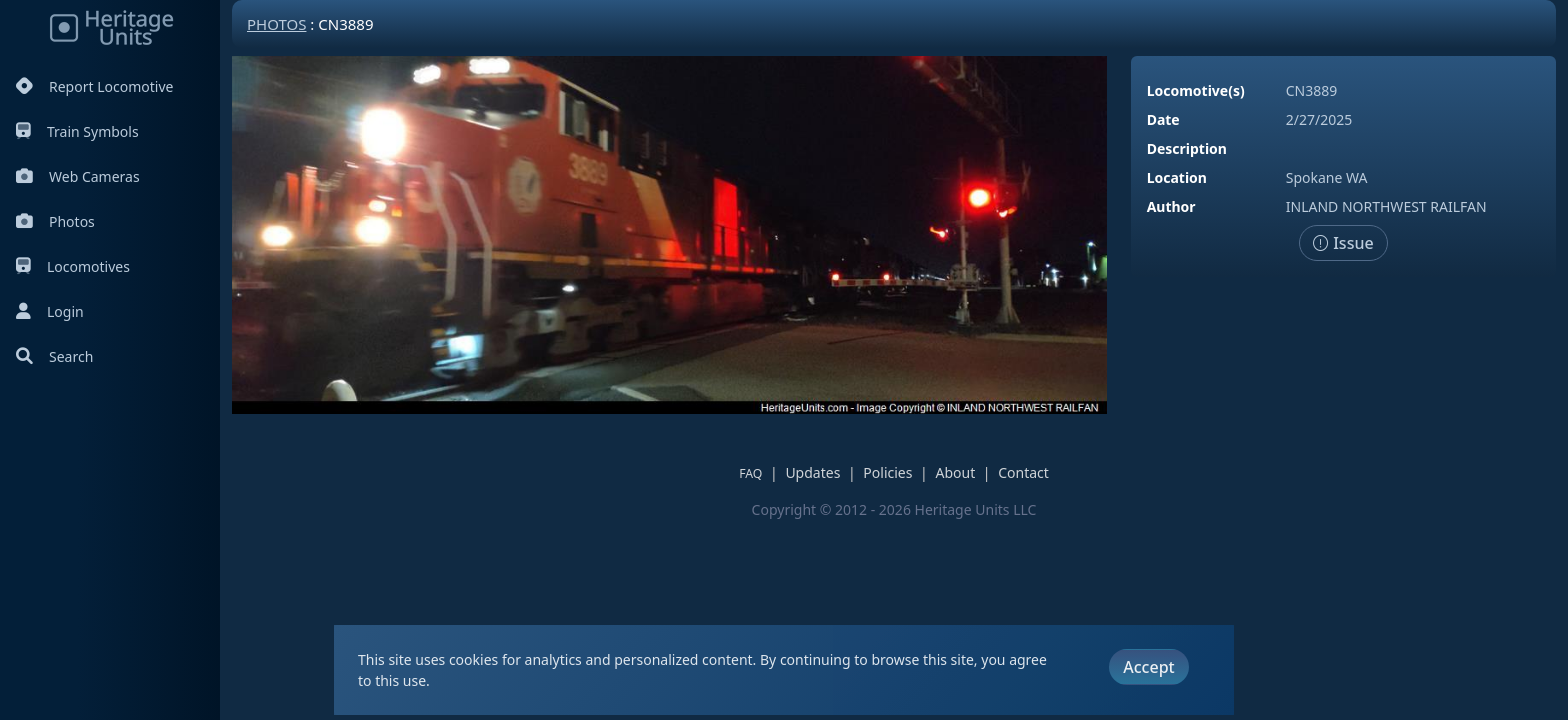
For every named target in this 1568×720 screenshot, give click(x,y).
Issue (1343, 243)
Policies (887, 472)
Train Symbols (77, 131)
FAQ (750, 473)
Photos (55, 221)
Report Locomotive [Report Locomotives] (94, 86)
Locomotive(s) (1196, 90)
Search (54, 356)
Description (1187, 148)
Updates (812, 472)
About (955, 472)
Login (50, 311)
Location (1177, 177)
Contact (1023, 472)
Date (1163, 119)
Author (1171, 206)
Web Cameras (78, 176)
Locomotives (73, 266)
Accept (1148, 667)
